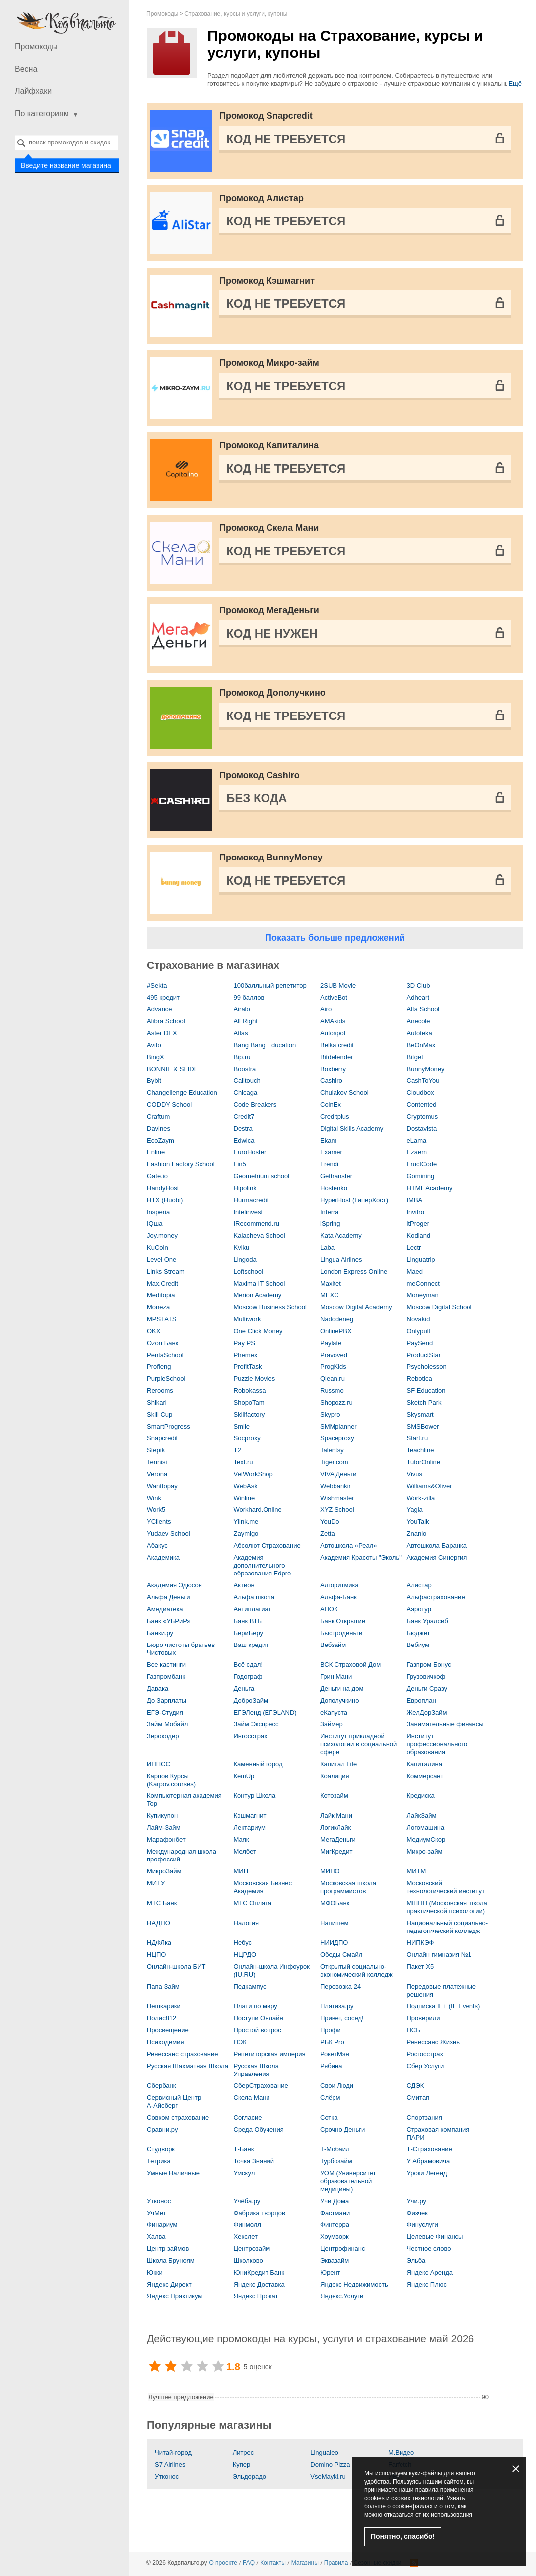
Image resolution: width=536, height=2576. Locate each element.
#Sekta (157, 985)
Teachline (420, 1450)
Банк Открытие (342, 1621)
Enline (156, 1152)
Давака (157, 1688)
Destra (243, 1128)
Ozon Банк (162, 1343)
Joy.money (162, 1235)
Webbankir (335, 1486)
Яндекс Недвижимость (354, 2284)
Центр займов (168, 2248)
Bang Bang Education (265, 1045)
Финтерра (334, 2224)
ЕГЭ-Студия (165, 1712)
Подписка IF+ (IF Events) (443, 2006)
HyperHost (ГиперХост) (354, 1200)
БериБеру (249, 1633)
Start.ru (417, 1438)
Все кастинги (166, 1664)
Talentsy (332, 1450)
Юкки (155, 2272)
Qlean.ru (332, 1378)
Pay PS (244, 1343)
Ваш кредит (251, 1644)
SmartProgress (168, 1426)
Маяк (241, 1839)
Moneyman (423, 1295)
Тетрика (159, 2161)
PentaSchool (165, 1355)
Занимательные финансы (445, 1724)
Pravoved (333, 1355)
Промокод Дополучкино (272, 693)
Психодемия (165, 2042)
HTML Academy (430, 1188)
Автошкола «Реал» (348, 1545)
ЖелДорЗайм (427, 1712)
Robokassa (250, 1390)
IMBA (415, 1200)
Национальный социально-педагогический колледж (447, 1926)
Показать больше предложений (335, 938)
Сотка (329, 2117)
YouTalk (418, 1521)
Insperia (158, 1212)
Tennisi (157, 1462)
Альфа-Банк (338, 1597)
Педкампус (250, 1986)
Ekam (328, 1140)
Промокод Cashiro (259, 775)
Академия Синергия (437, 1557)
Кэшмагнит (250, 1815)
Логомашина (426, 1827)
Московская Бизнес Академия (263, 1887)
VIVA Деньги (338, 1474)
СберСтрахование (261, 2085)
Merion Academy (258, 1295)
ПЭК (240, 2042)
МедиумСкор (426, 1839)
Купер (242, 2464)
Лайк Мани (336, 1815)
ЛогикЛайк (335, 1827)
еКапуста (333, 1712)
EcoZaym (160, 1140)
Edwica (244, 1140)
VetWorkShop (253, 1474)
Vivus (415, 1474)
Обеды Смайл (341, 1954)
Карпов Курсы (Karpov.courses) (171, 1780)
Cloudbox (420, 1092)
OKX (153, 1331)
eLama (417, 1140)
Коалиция (334, 1776)
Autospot (332, 1033)
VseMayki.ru (328, 2476)
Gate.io (157, 1176)
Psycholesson (427, 1366)
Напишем (334, 1923)
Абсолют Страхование (267, 1545)
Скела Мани (252, 2097)
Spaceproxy (337, 1438)
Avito (154, 1045)
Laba (327, 1247)
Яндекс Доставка (259, 2284)
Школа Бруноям (171, 2260)
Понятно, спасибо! (403, 2536)
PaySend (420, 1343)
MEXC (329, 1295)
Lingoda (245, 1259)
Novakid (418, 1319)
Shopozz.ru (336, 1402)
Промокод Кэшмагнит (267, 281)
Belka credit (337, 1045)
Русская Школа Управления (256, 2069)
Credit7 (244, 1116)
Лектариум (250, 1827)
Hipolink (245, 1188)
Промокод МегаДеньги (269, 610)
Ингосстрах (251, 1736)
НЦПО (156, 1954)
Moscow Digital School (439, 1307)
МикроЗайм (164, 1871)
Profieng (159, 1366)
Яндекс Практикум (174, 2296)
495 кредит (163, 997)
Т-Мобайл (335, 2149)
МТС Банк (162, 1903)
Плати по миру (255, 2006)
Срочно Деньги (342, 2129)
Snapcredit (162, 1438)
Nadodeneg (336, 1319)
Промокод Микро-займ (269, 363)
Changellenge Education (182, 1092)
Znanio (417, 1533)
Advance (159, 1009)
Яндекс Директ (169, 2284)
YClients (159, 1521)
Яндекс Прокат (256, 2296)
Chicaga (246, 1092)
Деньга (244, 1688)
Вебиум (418, 1644)
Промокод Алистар (261, 198)
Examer (331, 1152)
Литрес (243, 2452)
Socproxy (247, 1438)
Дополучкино (339, 1700)
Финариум (162, 2224)
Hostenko (333, 1188)
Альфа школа (254, 1597)
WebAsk (246, 1486)
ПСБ (413, 2030)
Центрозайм (252, 2248)
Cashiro (331, 1080)
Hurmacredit (251, 1200)
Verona (157, 1474)
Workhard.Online (258, 1509)
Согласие (248, 2117)
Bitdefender (336, 1057)
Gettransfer (336, 1176)
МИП (241, 1871)
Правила (336, 2562)
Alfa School (423, 1009)
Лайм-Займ (164, 1827)
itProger (418, 1223)
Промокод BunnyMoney (271, 857)
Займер (331, 1724)
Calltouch (247, 1080)
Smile (242, 1426)
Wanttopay (162, 1486)
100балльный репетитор (270, 985)
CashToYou (423, 1080)
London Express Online (353, 1271)
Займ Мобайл (167, 1724)
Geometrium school (262, 1176)
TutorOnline (423, 1462)
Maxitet (330, 1283)
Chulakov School (344, 1092)
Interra (329, 1212)
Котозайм (334, 1795)
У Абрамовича (428, 2161)
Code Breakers (255, 1104)
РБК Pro (332, 2042)
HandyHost (163, 1188)
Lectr (414, 1247)
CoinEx (330, 1104)
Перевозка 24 (340, 1986)
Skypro (330, 1414)
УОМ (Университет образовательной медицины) (348, 2181)
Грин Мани (336, 1676)
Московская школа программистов (348, 1887)
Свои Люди (336, 2085)
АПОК (329, 1609)
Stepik (156, 1450)
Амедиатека (165, 1609)
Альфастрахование (436, 1597)
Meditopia (161, 1295)
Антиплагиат (252, 1609)
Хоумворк (334, 2236)
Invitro (415, 1212)
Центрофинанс (342, 2248)
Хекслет (246, 2236)
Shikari (157, 1402)
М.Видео (401, 2452)
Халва (156, 2236)
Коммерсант (425, 1776)
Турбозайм (336, 2161)
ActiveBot (333, 997)
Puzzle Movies (254, 1378)
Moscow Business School (270, 1307)
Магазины (305, 2562)
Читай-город (173, 2452)
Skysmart (420, 1414)
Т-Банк (244, 2149)
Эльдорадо (249, 2476)
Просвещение (168, 2030)
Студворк (161, 2149)
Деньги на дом (341, 1688)
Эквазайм (334, 2260)
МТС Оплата (253, 1903)
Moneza (158, 1307)
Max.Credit (162, 1283)
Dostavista (422, 1128)
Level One (161, 1259)
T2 (237, 1450)
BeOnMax (421, 1045)
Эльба (416, 2260)
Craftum (158, 1116)
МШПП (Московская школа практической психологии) (447, 1907)
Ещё (515, 83)
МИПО (330, 1871)
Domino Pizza (330, 2464)
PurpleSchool (166, 1378)
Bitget (415, 1057)
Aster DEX (162, 1033)
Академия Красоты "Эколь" (361, 1557)
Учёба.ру (247, 2201)
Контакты (273, 2562)
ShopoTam (249, 1402)
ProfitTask (248, 1366)
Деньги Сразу (427, 1688)
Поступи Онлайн (258, 2018)
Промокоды (36, 46)
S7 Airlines (170, 2464)
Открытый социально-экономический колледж (356, 1970)
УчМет (156, 2213)
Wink (154, 1498)
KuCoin (157, 1247)
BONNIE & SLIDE (172, 1069)
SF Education (426, 1390)
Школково (248, 2260)
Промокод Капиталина (269, 445)
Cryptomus (422, 1116)
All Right (246, 1021)
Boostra (245, 1069)
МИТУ (156, 1883)
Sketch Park (424, 1402)
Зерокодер (163, 1736)
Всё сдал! (248, 1664)
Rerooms (160, 1390)
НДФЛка (159, 1942)
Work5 (156, 1509)
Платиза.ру (336, 2006)
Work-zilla (421, 1498)
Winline (244, 1498)
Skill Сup (159, 1414)
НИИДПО (334, 1942)
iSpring (330, 1223)
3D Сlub (418, 985)
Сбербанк (161, 2085)
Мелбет (245, 1851)
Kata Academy (341, 1235)
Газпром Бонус (429, 1664)
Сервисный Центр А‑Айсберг (174, 2101)
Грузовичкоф (426, 1676)
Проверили (423, 2018)
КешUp (244, 1776)
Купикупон (162, 1815)
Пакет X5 (420, 1966)
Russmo (332, 1390)
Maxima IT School (259, 1283)
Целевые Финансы (435, 2236)
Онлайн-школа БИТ (176, 1966)
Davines (158, 1128)
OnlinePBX (336, 1331)
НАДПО (158, 1923)
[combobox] (66, 142)
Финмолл (247, 2224)
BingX (155, 1057)
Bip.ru (242, 1057)
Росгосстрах (425, 2054)
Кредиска (421, 1795)
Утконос (159, 2201)
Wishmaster (337, 1498)
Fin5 (240, 1164)
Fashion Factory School (181, 1164)
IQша (154, 1223)
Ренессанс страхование (182, 2054)
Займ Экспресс (256, 1724)
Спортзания (424, 2117)
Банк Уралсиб (427, 1621)
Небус (243, 1942)
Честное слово (429, 2248)
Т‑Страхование (429, 2149)
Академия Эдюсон (174, 1585)
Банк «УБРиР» (168, 1621)
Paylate (330, 1343)
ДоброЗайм (251, 1700)
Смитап (418, 2097)
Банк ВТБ (248, 1621)
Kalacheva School (259, 1235)
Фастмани (335, 2213)
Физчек (417, 2213)
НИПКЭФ (420, 1942)
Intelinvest (248, 1212)
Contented (422, 1104)
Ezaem (417, 1152)
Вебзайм (333, 1644)
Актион (244, 1585)
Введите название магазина (65, 165)
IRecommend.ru (256, 1223)
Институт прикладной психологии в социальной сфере (358, 1744)
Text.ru (243, 1462)
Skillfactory (249, 1414)
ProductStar (424, 1355)
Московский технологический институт (446, 1887)
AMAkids (332, 1021)
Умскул (244, 2173)
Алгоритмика (339, 1585)
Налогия (246, 1923)
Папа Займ (163, 1986)
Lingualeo (324, 2452)
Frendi (329, 1164)
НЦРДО (245, 1954)
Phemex (246, 1355)
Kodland (419, 1235)
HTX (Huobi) (165, 1200)
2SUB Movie (338, 985)
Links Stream (166, 1271)
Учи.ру (417, 2201)
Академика (163, 1557)
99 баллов (249, 997)
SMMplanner (338, 1426)
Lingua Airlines (341, 1259)
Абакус (157, 1545)
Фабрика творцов (259, 2213)
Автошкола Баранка (437, 1545)
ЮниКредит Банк (259, 2272)
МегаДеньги (338, 1839)
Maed (415, 1271)
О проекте (223, 2562)
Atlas (241, 1033)
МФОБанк (334, 1903)
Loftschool (248, 1271)
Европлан (421, 1700)
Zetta (327, 1533)
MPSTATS (161, 1319)
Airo (326, 1009)
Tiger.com (334, 1462)
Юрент (330, 2272)
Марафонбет (166, 1839)
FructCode (422, 1164)
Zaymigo (246, 1533)
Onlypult (419, 1331)
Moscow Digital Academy (356, 1307)
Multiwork (247, 1319)
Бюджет (418, 1633)
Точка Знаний (254, 2161)
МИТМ (416, 1871)
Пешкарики (164, 2006)
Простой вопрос (257, 2030)
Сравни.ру (162, 2129)
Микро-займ (425, 1851)
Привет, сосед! (342, 2018)
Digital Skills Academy (351, 1128)
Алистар (419, 1585)
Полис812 (161, 2018)
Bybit (154, 1080)
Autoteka (419, 1033)
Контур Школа (255, 1795)
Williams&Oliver (429, 1486)
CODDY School (169, 1104)
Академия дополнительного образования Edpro (262, 1565)
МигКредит (336, 1851)
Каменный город (258, 1764)
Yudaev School (168, 1533)
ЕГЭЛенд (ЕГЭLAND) (265, 1712)
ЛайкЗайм (422, 1815)
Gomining (421, 1176)
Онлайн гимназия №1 (439, 1954)
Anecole (418, 1021)
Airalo (242, 1009)
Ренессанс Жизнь (433, 2042)
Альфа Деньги (168, 1597)
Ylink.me (246, 1521)
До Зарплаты (166, 1700)
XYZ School (337, 1509)
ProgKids (333, 1366)
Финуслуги (422, 2224)
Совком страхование (178, 2117)
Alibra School (166, 1021)
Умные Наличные (173, 2173)
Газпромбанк (166, 1676)
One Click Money (258, 1331)
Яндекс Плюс (427, 2284)
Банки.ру (160, 1633)
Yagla (415, 1509)
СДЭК (415, 2085)
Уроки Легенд (427, 2173)
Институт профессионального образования (437, 1744)
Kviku (242, 1247)
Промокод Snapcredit (266, 116)
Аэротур (419, 1609)
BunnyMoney (426, 1069)
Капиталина (424, 1764)
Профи (330, 2030)
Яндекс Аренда (430, 2272)
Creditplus (334, 1116)
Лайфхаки (33, 91)
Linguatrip (421, 1259)
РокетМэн (334, 2054)
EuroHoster (250, 1152)
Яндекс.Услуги (341, 2296)
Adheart (418, 997)
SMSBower (423, 1426)
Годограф (248, 1676)
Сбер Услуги (425, 2066)
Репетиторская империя (270, 2054)
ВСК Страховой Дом (350, 1664)
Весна (26, 69)
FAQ (249, 2562)
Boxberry (333, 1069)
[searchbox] (66, 142)
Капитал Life (338, 1764)
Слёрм (330, 2097)
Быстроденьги (341, 1633)
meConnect (423, 1283)
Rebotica (419, 1378)
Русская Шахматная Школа (187, 2066)
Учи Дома (334, 2201)
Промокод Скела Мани (269, 528)
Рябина (331, 2066)
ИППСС (158, 1764)
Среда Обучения (259, 2129)
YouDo (329, 1521)
